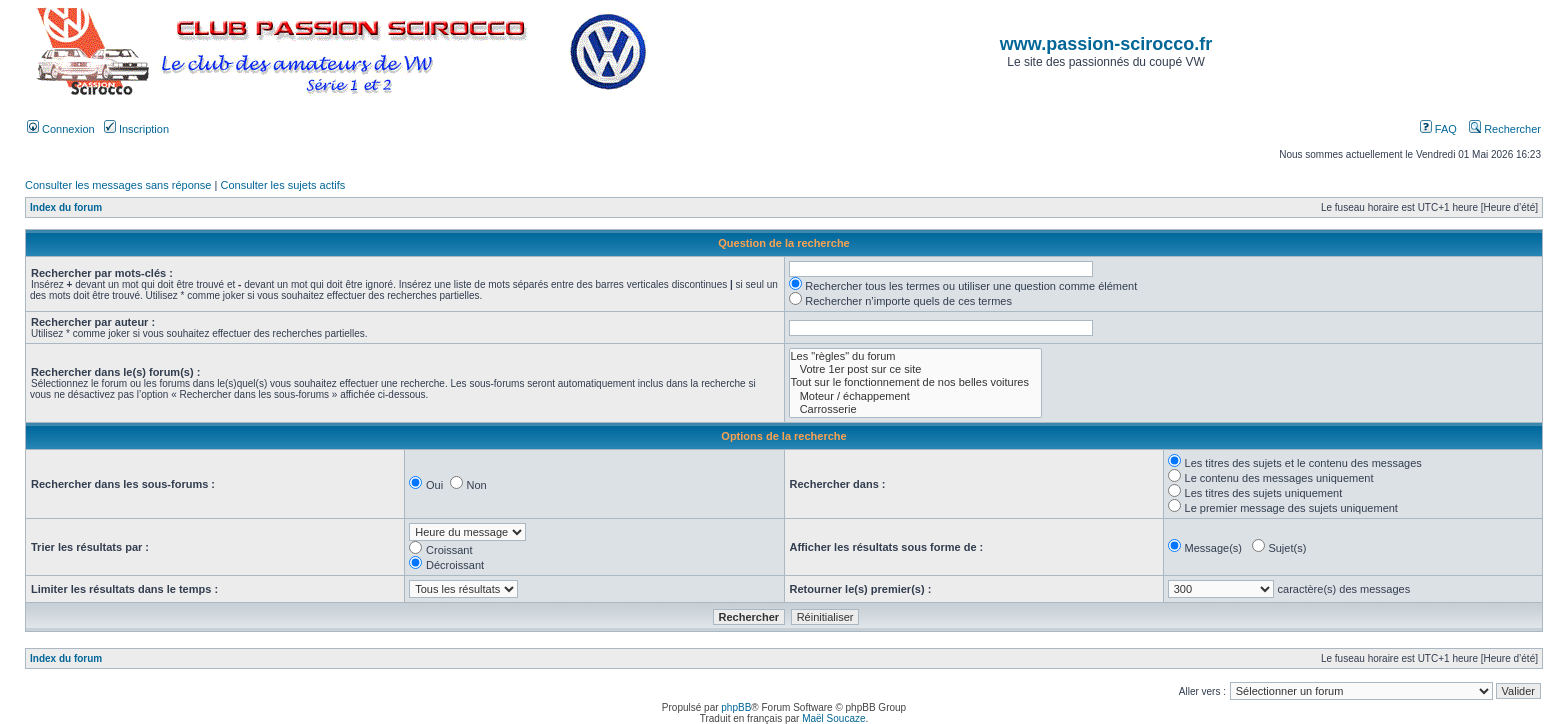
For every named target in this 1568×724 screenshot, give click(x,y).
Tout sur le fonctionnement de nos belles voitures (915, 382)
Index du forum (66, 207)
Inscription (136, 129)
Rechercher (1505, 129)
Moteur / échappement (915, 396)
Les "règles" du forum (915, 356)
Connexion (61, 129)
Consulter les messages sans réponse (118, 185)
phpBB (736, 707)
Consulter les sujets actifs (282, 185)
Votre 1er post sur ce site (915, 369)
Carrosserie (915, 409)
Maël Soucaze (833, 718)
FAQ (1438, 129)
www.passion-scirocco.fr (1106, 44)
